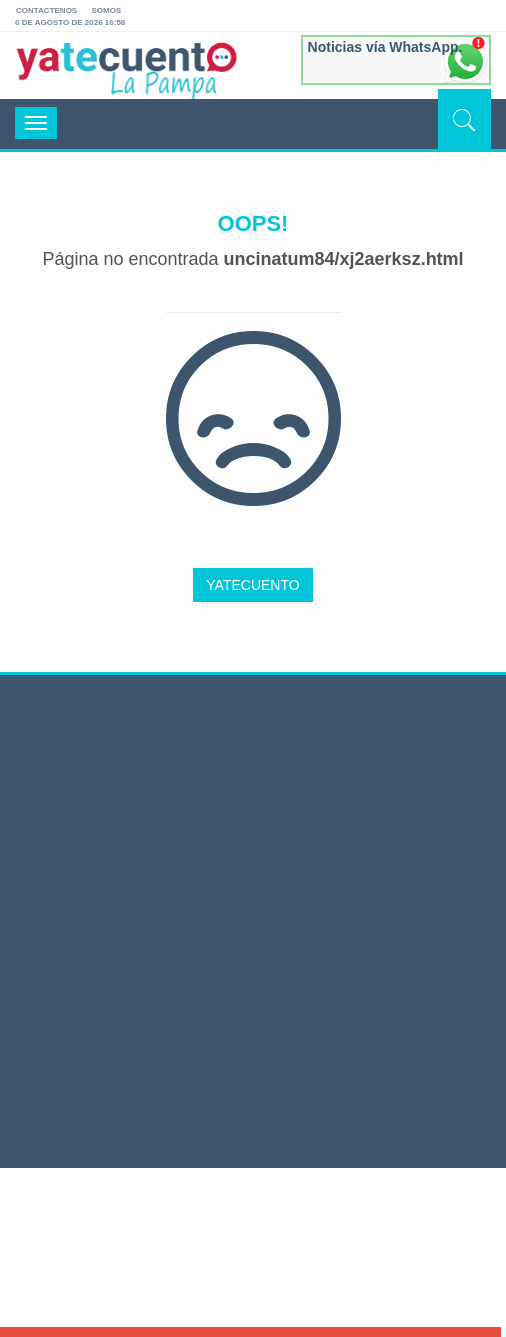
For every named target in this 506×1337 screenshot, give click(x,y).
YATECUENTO (252, 585)
